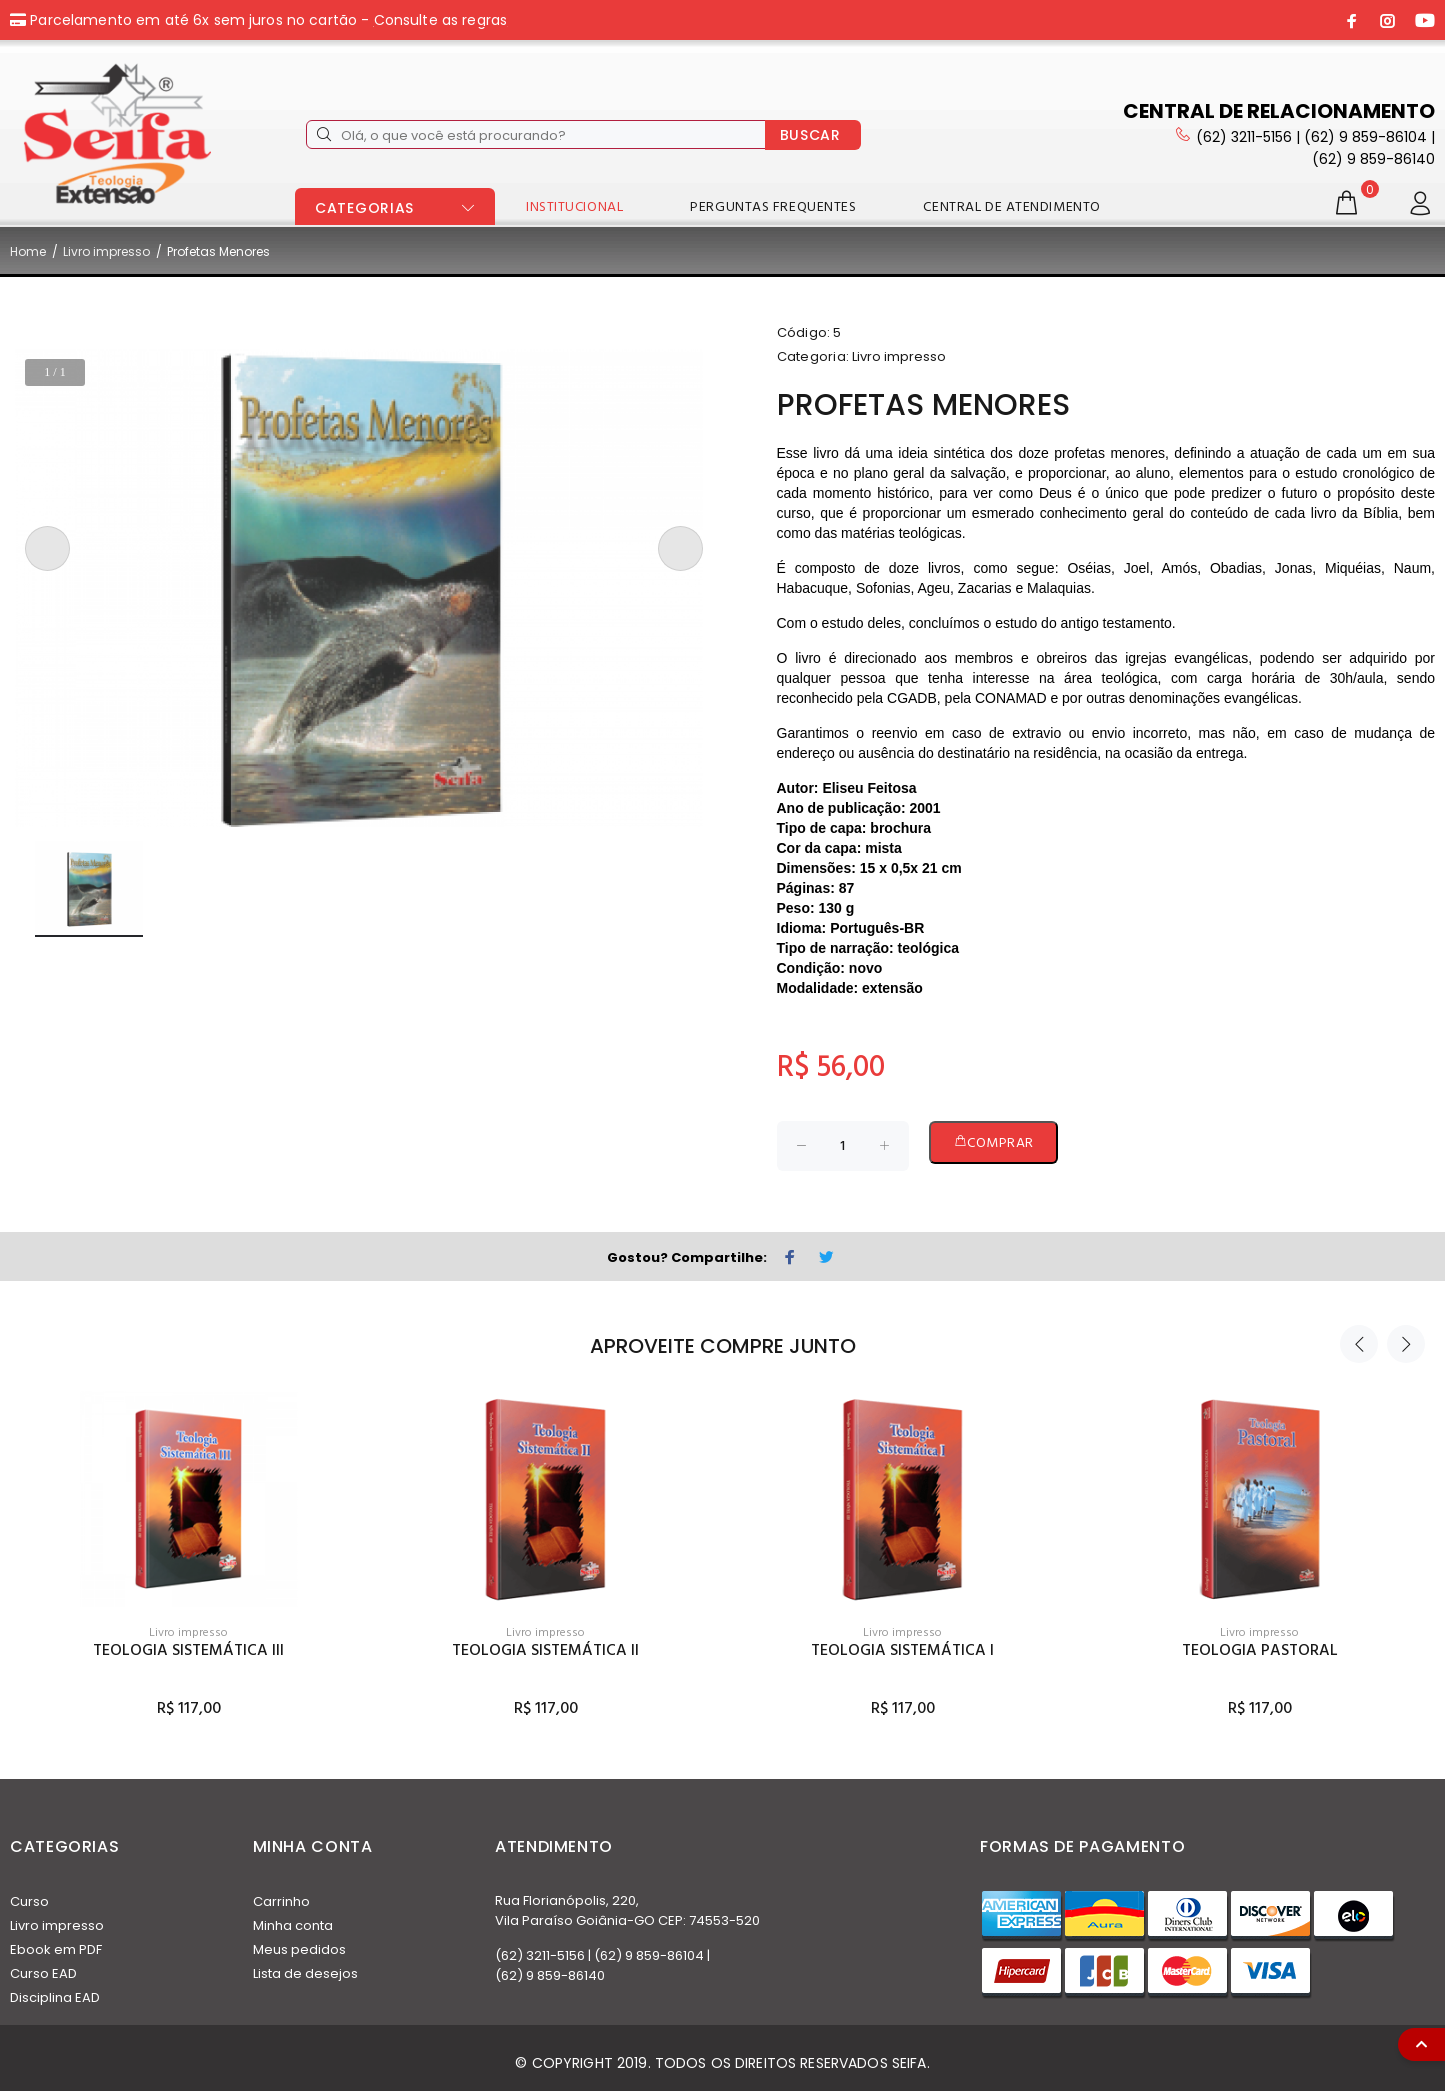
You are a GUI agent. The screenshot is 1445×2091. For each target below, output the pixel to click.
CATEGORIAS (364, 208)
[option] (188, 1536)
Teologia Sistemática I (902, 1651)
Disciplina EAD (55, 1997)
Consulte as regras (441, 20)
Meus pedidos (299, 1949)
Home (28, 251)
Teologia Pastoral (1260, 1651)
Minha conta (293, 1925)
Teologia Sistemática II (545, 1651)
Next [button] (1406, 1344)
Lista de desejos (305, 1973)
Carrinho (281, 1901)
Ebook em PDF (56, 1949)
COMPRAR (993, 1143)
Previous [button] (1359, 1344)
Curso (29, 1901)
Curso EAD (43, 1973)
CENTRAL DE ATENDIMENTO (1011, 207)
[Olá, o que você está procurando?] (536, 134)
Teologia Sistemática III (188, 1651)
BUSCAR (810, 135)
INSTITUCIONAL (574, 207)
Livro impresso (106, 251)
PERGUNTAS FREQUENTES (773, 207)
